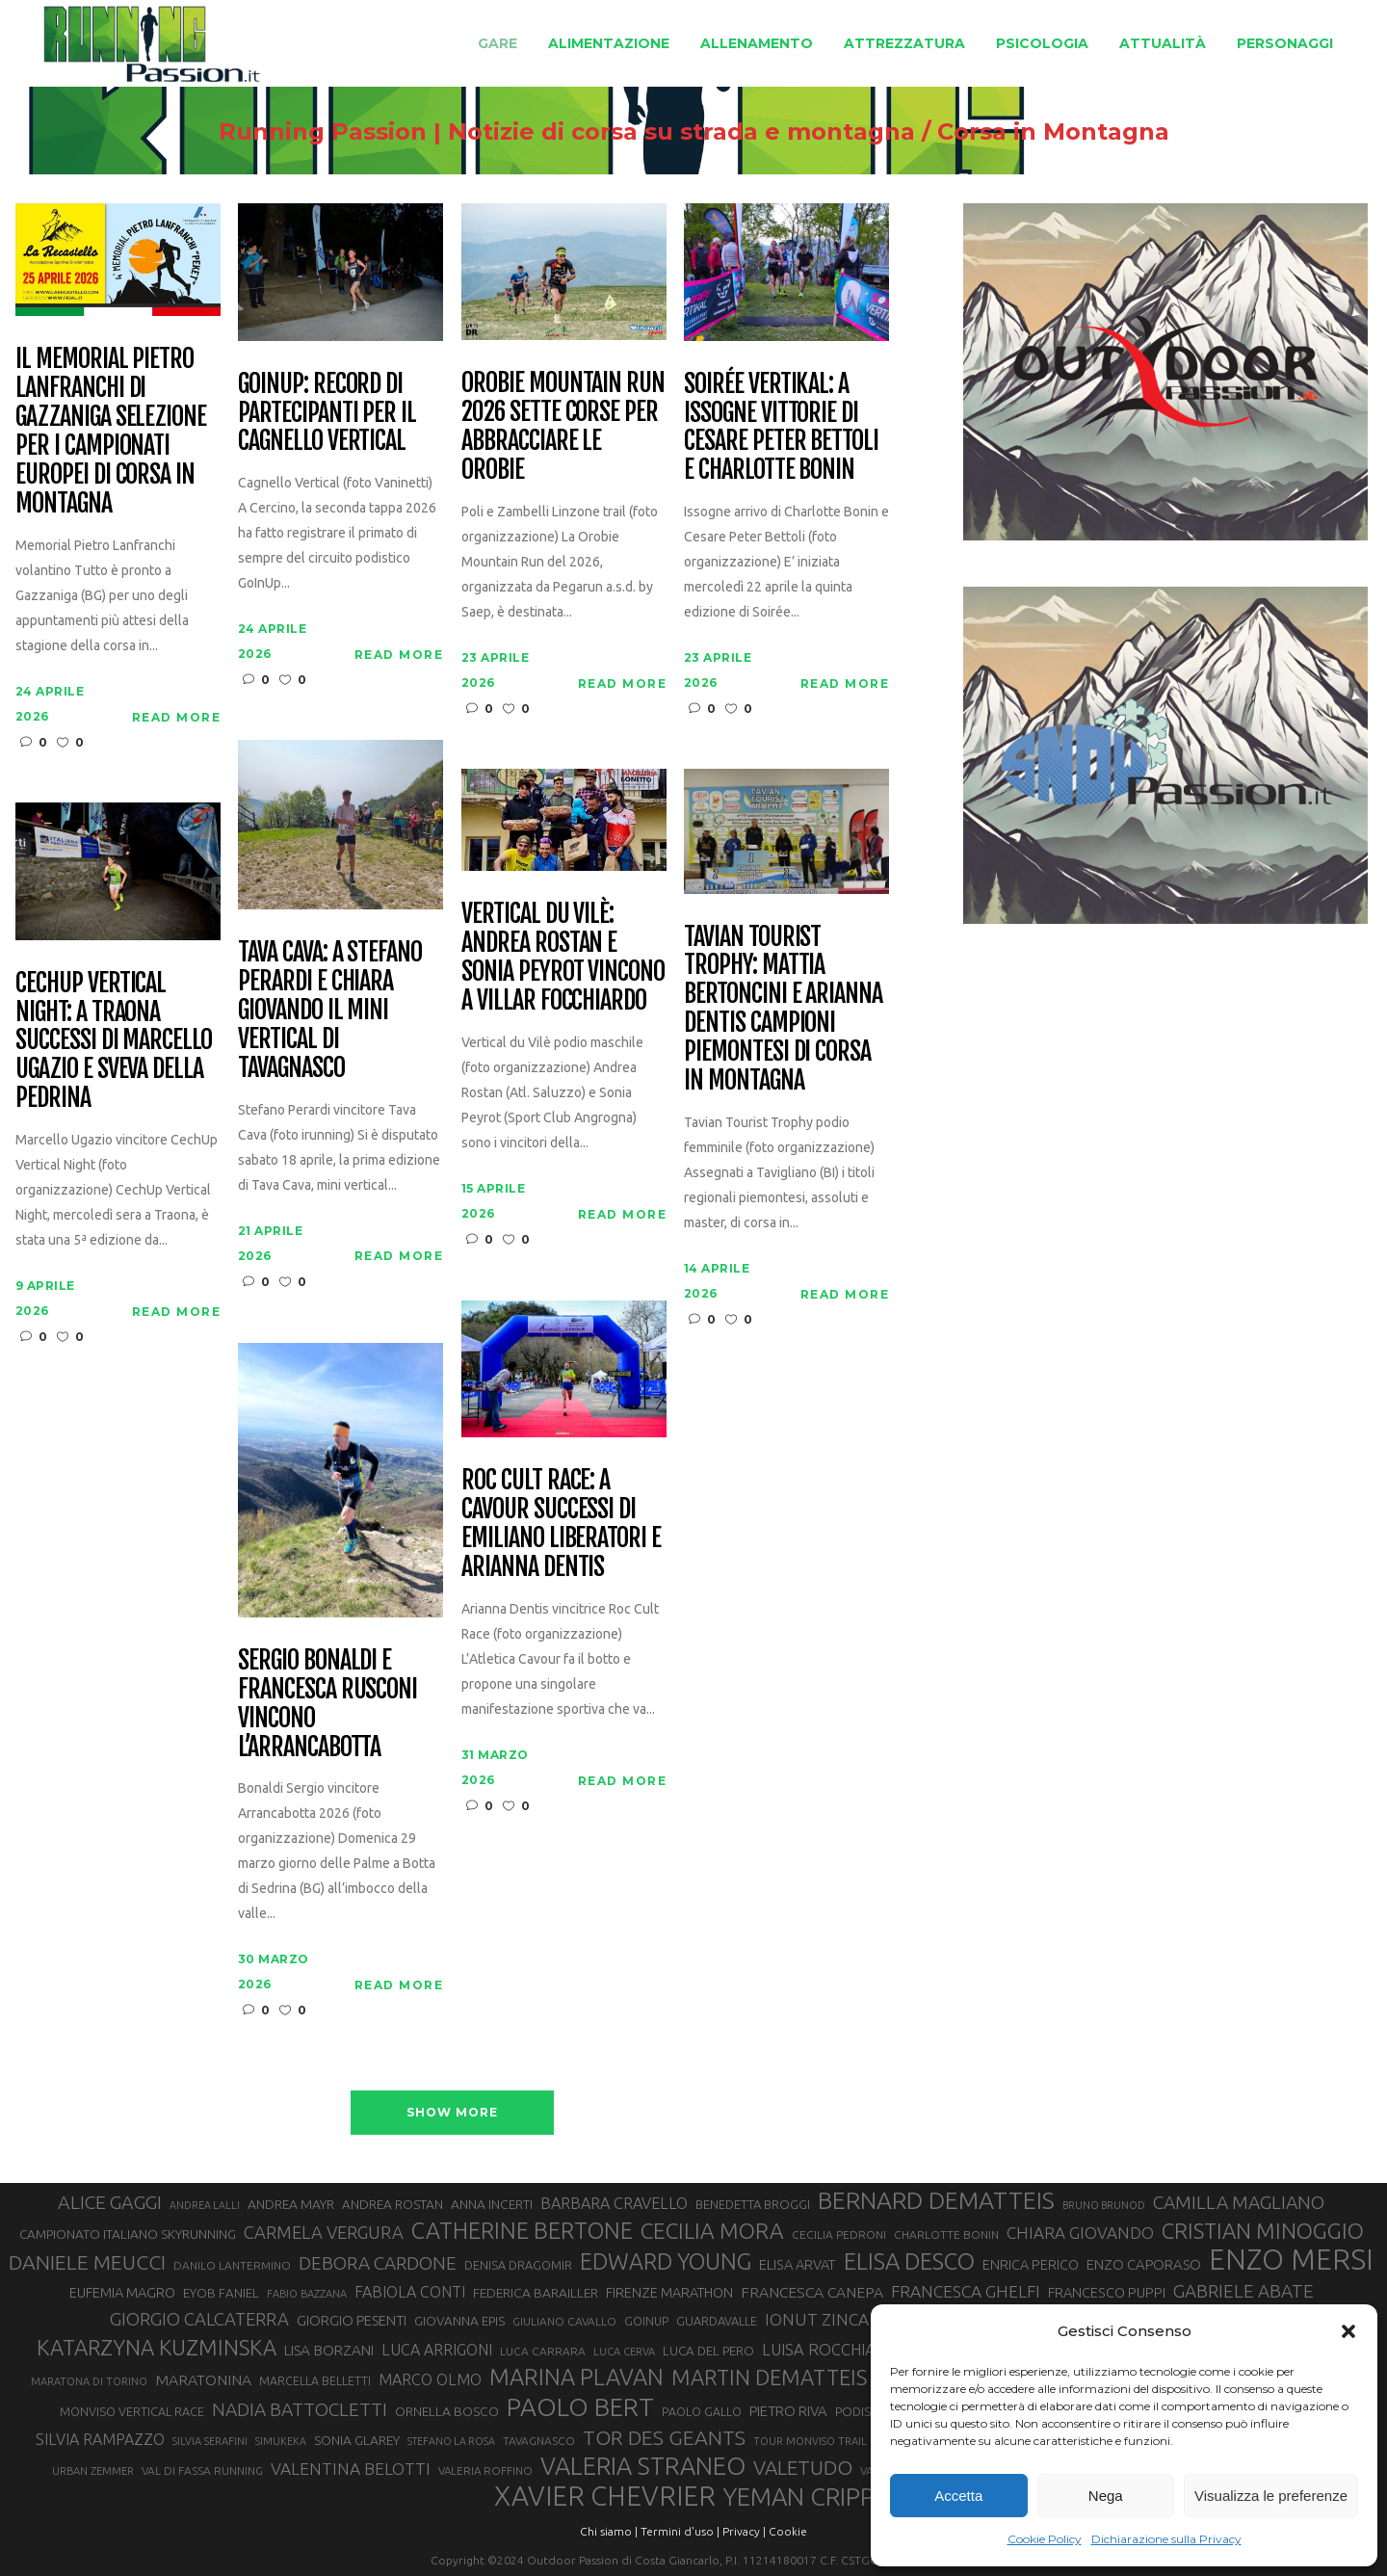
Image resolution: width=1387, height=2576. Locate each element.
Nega (1105, 2495)
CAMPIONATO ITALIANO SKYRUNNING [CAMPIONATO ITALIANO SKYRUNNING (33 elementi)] (127, 2234)
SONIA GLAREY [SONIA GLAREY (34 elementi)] (357, 2440)
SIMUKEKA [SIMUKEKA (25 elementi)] (280, 2441)
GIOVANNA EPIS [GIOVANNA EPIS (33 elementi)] (459, 2320)
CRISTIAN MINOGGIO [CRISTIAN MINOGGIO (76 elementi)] (1263, 2231)
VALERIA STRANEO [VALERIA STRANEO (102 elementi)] (643, 2466)
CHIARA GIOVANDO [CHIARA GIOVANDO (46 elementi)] (1080, 2232)
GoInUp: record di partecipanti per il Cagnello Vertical (327, 413)
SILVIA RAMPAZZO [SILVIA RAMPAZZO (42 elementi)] (100, 2439)
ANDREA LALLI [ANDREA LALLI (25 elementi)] (205, 2205)
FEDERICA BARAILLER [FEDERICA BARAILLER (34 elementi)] (535, 2292)
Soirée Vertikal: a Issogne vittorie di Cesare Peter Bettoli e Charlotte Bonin (781, 428)
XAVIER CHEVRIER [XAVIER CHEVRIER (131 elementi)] (605, 2496)
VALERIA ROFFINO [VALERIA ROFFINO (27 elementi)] (485, 2470)
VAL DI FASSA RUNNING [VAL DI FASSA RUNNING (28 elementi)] (202, 2470)
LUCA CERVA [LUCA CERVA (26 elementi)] (624, 2351)
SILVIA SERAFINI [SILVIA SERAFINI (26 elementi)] (210, 2441)
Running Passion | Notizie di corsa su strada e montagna (567, 132)
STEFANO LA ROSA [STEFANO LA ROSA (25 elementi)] (451, 2441)
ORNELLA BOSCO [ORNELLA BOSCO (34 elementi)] (447, 2411)
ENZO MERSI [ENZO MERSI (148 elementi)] (1291, 2260)
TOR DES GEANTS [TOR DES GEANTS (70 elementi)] (664, 2437)
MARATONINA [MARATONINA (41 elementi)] (203, 2379)
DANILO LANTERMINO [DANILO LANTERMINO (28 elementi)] (232, 2265)
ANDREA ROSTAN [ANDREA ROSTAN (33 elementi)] (392, 2204)
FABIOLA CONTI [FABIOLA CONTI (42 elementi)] (409, 2291)
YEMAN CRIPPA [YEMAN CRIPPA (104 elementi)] (806, 2497)
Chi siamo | (609, 2531)
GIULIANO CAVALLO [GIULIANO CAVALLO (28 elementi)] (564, 2321)
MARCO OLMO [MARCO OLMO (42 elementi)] (430, 2379)
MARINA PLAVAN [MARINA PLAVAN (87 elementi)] (576, 2376)
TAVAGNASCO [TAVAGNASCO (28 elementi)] (539, 2440)
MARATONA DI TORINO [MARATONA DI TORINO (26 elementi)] (89, 2381)
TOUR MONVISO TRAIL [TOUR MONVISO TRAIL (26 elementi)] (810, 2441)
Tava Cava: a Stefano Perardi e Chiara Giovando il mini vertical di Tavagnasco (330, 1010)
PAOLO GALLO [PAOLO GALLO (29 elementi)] (702, 2411)
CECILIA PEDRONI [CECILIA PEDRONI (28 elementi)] (839, 2234)
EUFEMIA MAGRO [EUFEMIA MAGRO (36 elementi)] (122, 2292)
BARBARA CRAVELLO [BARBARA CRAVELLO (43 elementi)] (614, 2203)
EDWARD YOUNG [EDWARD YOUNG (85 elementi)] (665, 2261)
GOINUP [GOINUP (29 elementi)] (646, 2320)
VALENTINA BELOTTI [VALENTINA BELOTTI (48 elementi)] (351, 2468)
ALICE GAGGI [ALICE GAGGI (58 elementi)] (110, 2202)
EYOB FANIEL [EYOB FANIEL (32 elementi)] (221, 2293)
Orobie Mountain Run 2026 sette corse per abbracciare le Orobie (563, 427)
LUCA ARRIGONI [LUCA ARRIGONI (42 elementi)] (436, 2349)
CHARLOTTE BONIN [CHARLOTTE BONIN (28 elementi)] (946, 2234)
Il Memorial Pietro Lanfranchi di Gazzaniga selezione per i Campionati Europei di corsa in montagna (110, 431)
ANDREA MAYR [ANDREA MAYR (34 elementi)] (291, 2204)
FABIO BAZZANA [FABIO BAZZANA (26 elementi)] (307, 2294)
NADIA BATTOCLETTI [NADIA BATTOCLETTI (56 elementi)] (299, 2409)
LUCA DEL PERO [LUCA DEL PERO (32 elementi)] (708, 2351)
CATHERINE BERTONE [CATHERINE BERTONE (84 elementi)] (522, 2230)
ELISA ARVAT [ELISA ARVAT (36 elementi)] (797, 2264)
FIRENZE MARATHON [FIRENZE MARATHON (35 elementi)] (669, 2292)
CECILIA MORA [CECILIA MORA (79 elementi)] (712, 2231)
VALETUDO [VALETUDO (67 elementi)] (802, 2467)
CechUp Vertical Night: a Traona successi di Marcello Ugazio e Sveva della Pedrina (113, 1041)
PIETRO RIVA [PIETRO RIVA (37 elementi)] (788, 2411)
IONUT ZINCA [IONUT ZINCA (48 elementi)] (817, 2319)
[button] (1348, 2331)
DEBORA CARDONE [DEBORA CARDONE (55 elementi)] (378, 2263)
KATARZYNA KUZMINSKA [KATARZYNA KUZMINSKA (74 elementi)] (156, 2347)
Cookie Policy (1045, 2539)
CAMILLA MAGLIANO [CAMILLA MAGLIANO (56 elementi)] (1238, 2202)
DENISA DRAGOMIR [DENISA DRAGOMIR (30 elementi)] (518, 2265)
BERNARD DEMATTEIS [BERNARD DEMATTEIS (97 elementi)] (936, 2200)
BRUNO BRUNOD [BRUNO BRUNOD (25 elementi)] (1103, 2205)
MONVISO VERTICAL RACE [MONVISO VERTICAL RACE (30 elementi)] (132, 2411)
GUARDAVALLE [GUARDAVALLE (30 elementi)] (716, 2320)
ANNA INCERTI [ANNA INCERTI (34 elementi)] (492, 2204)
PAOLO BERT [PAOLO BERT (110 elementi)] (580, 2406)
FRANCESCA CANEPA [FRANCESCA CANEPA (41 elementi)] (812, 2291)
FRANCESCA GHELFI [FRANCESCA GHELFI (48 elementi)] (965, 2291)
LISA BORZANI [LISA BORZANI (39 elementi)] (329, 2350)
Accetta (958, 2495)
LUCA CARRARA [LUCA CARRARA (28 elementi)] (543, 2351)
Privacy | (744, 2531)
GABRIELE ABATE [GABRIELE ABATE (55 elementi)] (1243, 2290)
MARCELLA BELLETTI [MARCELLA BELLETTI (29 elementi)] (315, 2380)
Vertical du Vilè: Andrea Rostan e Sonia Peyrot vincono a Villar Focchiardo (563, 957)
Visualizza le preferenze (1271, 2495)
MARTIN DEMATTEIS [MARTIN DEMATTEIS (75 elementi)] (769, 2377)
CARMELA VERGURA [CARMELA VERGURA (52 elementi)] (324, 2232)
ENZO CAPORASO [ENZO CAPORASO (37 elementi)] (1143, 2264)
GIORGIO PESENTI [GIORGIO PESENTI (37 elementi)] (351, 2320)
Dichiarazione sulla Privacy (1166, 2539)
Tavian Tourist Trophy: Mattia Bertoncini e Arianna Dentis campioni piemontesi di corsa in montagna (783, 1009)
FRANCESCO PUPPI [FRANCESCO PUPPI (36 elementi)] (1106, 2292)
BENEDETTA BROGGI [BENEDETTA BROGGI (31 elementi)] (752, 2204)
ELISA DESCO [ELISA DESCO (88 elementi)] (909, 2261)
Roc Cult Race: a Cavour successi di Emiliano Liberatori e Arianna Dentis (561, 1524)
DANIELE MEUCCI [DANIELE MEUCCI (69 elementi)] (87, 2262)
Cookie (788, 2531)
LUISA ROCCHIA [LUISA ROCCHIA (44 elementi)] (819, 2349)
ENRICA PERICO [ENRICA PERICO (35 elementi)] (1030, 2265)
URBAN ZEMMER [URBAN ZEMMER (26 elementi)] (93, 2471)
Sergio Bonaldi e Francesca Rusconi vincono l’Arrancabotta (327, 1704)
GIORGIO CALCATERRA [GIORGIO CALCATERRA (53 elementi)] (199, 2319)
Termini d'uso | (680, 2531)
